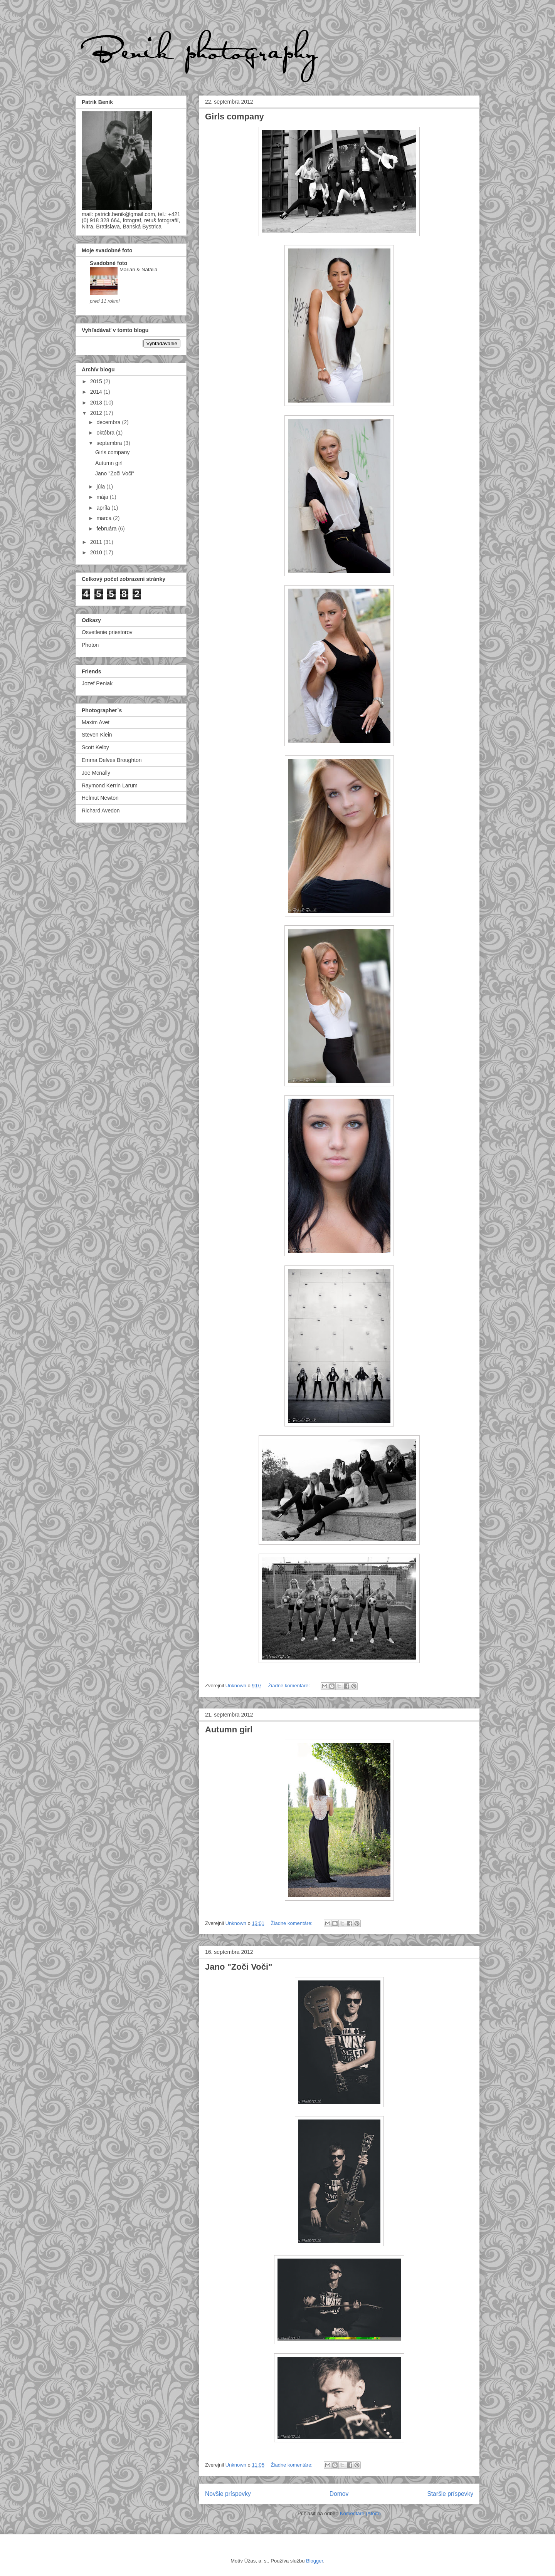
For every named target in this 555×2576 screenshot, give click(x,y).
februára (107, 528)
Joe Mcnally (96, 773)
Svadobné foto (108, 263)
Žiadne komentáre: (289, 1685)
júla (101, 486)
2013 (97, 402)
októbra (106, 433)
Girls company (234, 116)
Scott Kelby (95, 747)
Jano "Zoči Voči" (238, 1967)
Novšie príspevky (228, 2493)
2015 (97, 381)
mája (102, 497)
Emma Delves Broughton (112, 760)
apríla (103, 508)
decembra (109, 422)
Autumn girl (228, 1729)
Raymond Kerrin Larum (110, 785)
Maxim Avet (95, 722)
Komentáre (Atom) (360, 2513)
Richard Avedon (101, 810)
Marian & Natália (138, 269)
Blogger (314, 2561)
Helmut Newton (100, 798)
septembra (109, 443)
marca (104, 518)
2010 (97, 552)
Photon (90, 645)
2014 (97, 392)
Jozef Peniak (97, 683)
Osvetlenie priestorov (107, 632)
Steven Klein (97, 735)
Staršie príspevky (450, 2493)
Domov (339, 2493)
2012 (97, 413)
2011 (97, 542)
